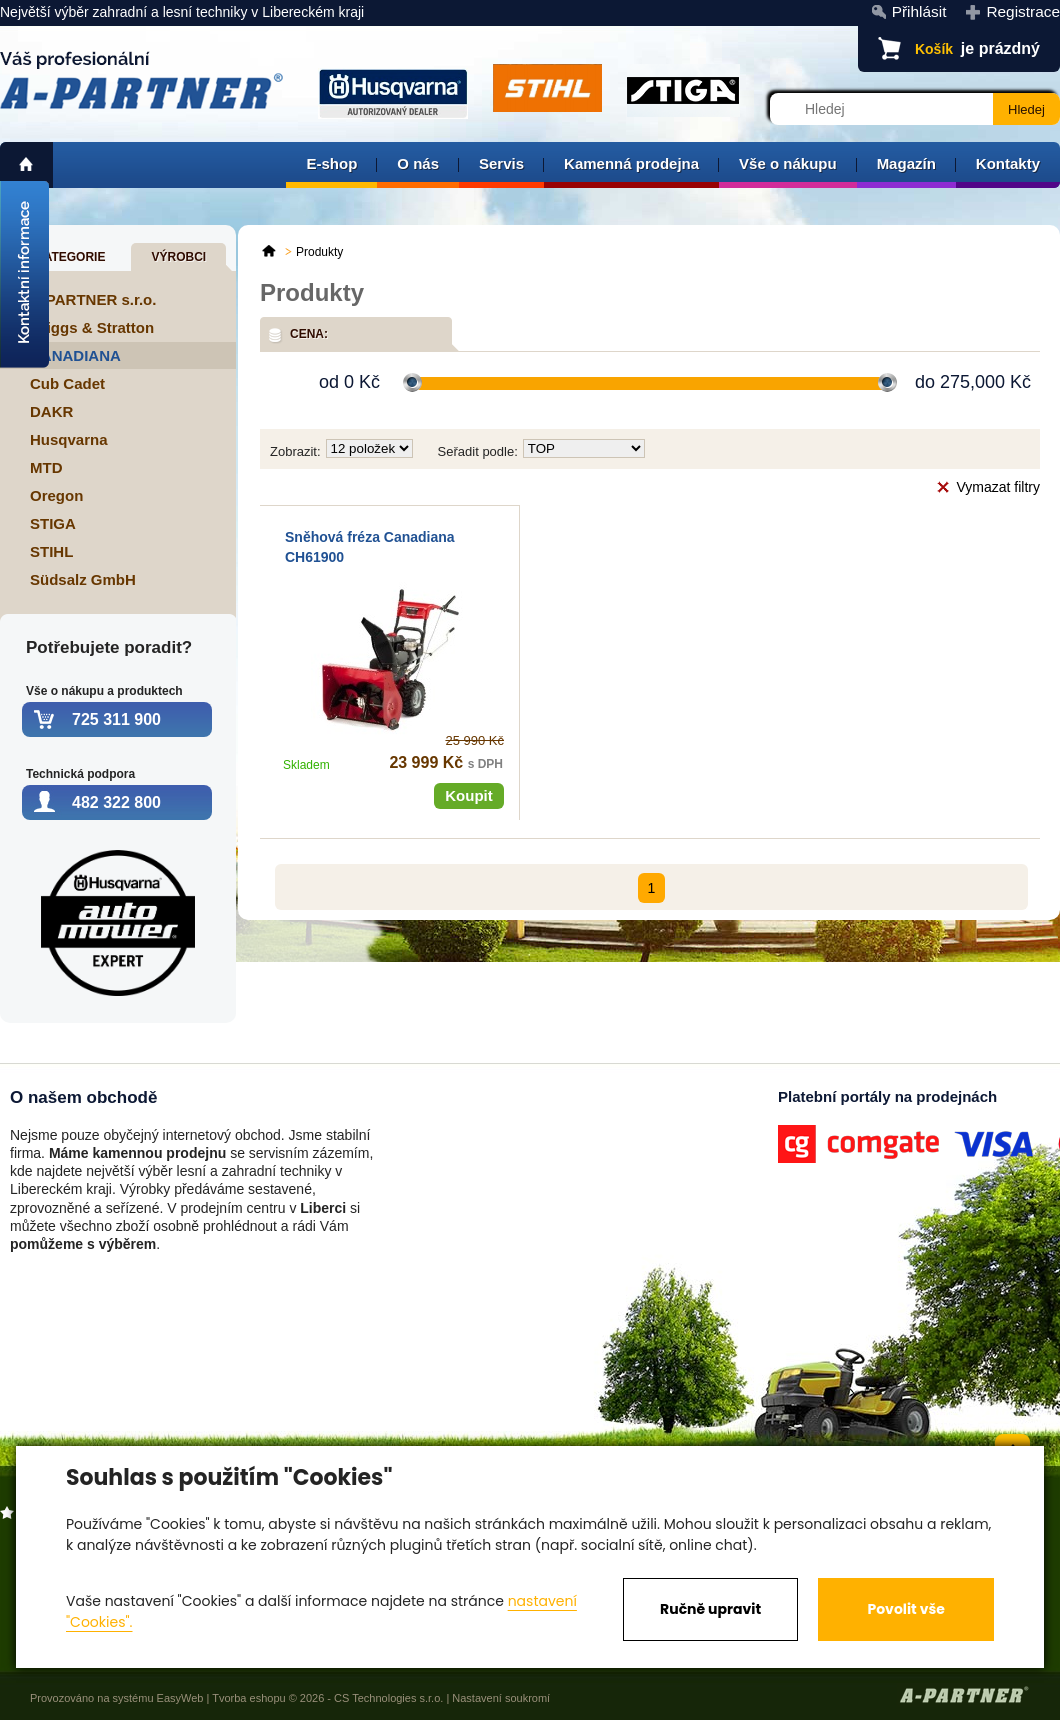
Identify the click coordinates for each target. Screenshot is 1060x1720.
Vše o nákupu (788, 163)
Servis (501, 163)
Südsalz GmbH (83, 579)
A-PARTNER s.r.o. (93, 299)
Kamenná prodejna (631, 163)
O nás (418, 163)
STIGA (53, 523)
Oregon (56, 495)
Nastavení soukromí (501, 1698)
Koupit (468, 795)
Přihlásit (919, 11)
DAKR (51, 411)
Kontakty (1008, 163)
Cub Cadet (67, 383)
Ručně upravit (710, 1609)
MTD (46, 467)
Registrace (1023, 11)
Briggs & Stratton (92, 327)
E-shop (331, 163)
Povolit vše (905, 1609)
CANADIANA (75, 355)
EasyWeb (180, 1698)
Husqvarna (69, 439)
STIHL (51, 551)
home (26, 165)
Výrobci (178, 257)
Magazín (906, 163)
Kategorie (70, 257)
